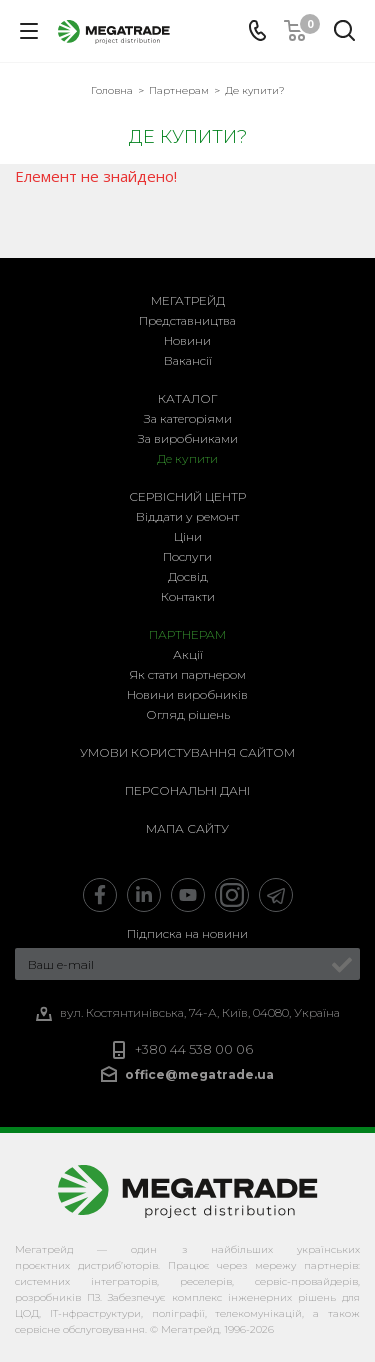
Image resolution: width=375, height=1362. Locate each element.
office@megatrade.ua (199, 1074)
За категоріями (188, 418)
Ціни (188, 536)
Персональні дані (187, 790)
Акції (188, 654)
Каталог (188, 398)
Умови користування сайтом (187, 752)
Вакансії (188, 360)
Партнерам (187, 634)
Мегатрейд (188, 300)
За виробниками (188, 438)
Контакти (188, 596)
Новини (187, 340)
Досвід (188, 576)
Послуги (187, 556)
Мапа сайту (187, 828)
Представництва (187, 320)
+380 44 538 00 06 (194, 1049)
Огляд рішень (188, 714)
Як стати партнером (187, 674)
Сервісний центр (187, 496)
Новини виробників (187, 694)
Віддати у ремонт (187, 516)
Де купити (187, 458)
